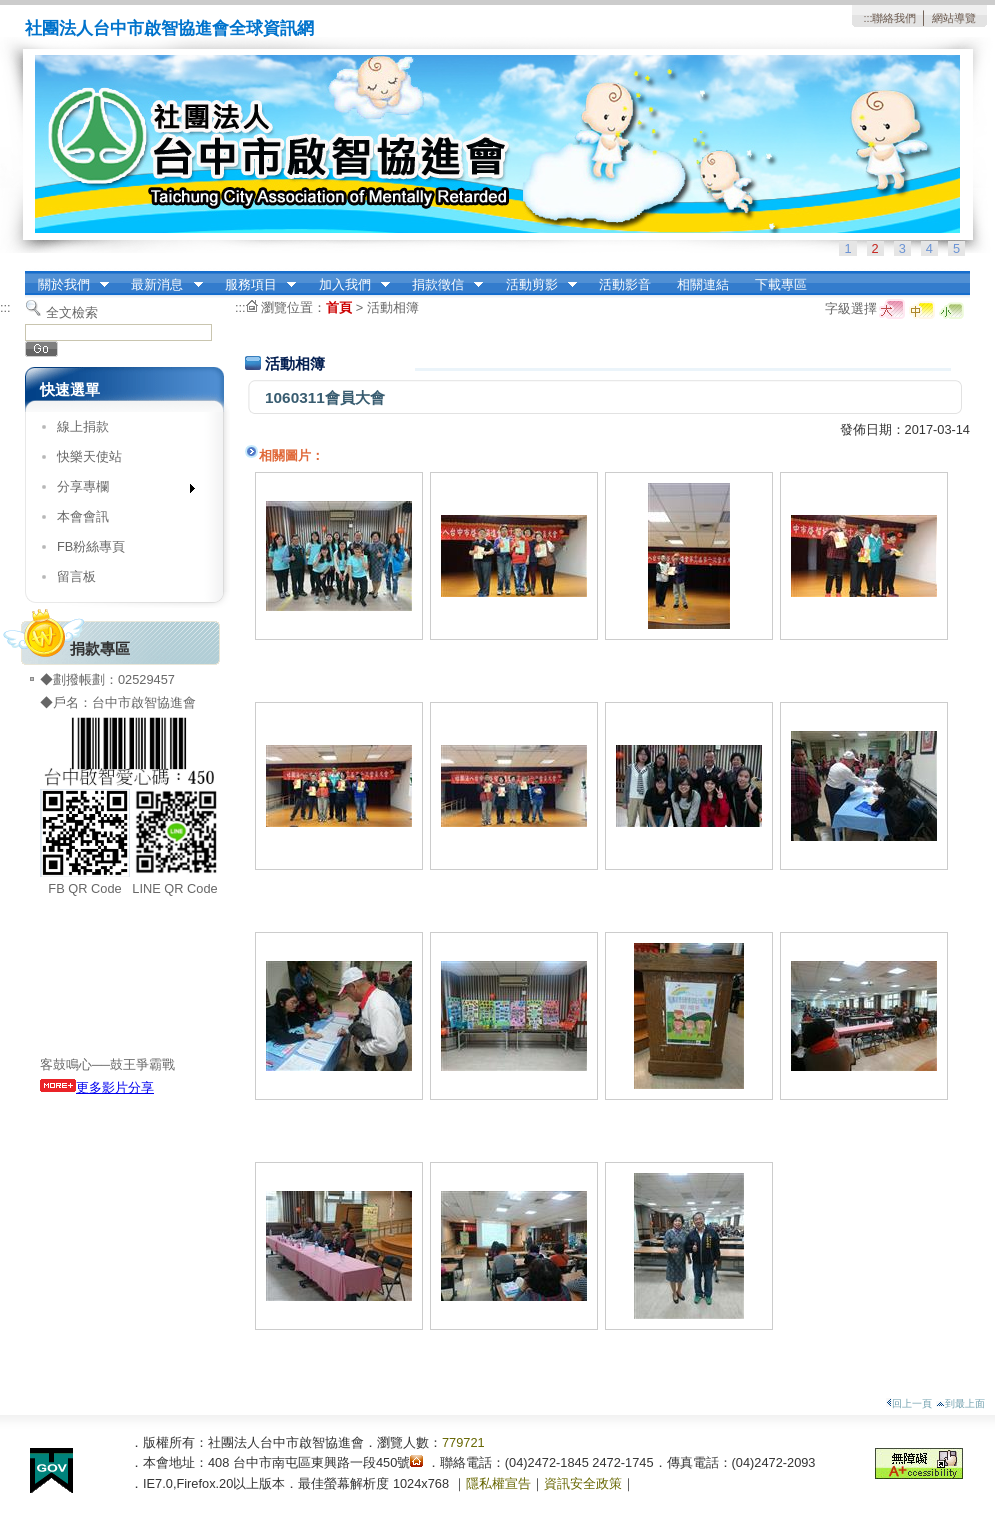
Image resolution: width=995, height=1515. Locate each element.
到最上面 (960, 1403)
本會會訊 (83, 516)
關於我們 (67, 285)
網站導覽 (954, 18)
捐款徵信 (441, 285)
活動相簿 (393, 307)
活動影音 (625, 284)
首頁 (339, 307)
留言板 (76, 576)
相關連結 (703, 284)
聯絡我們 (894, 18)
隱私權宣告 (498, 1483)
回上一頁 (909, 1403)
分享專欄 (119, 490)
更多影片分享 (97, 1087)
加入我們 (348, 285)
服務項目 (254, 285)
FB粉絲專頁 (91, 546)
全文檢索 (72, 312)
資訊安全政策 (583, 1483)
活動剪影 (535, 285)
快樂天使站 (89, 456)
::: (867, 18)
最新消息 (161, 285)
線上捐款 (83, 426)
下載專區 (781, 284)
